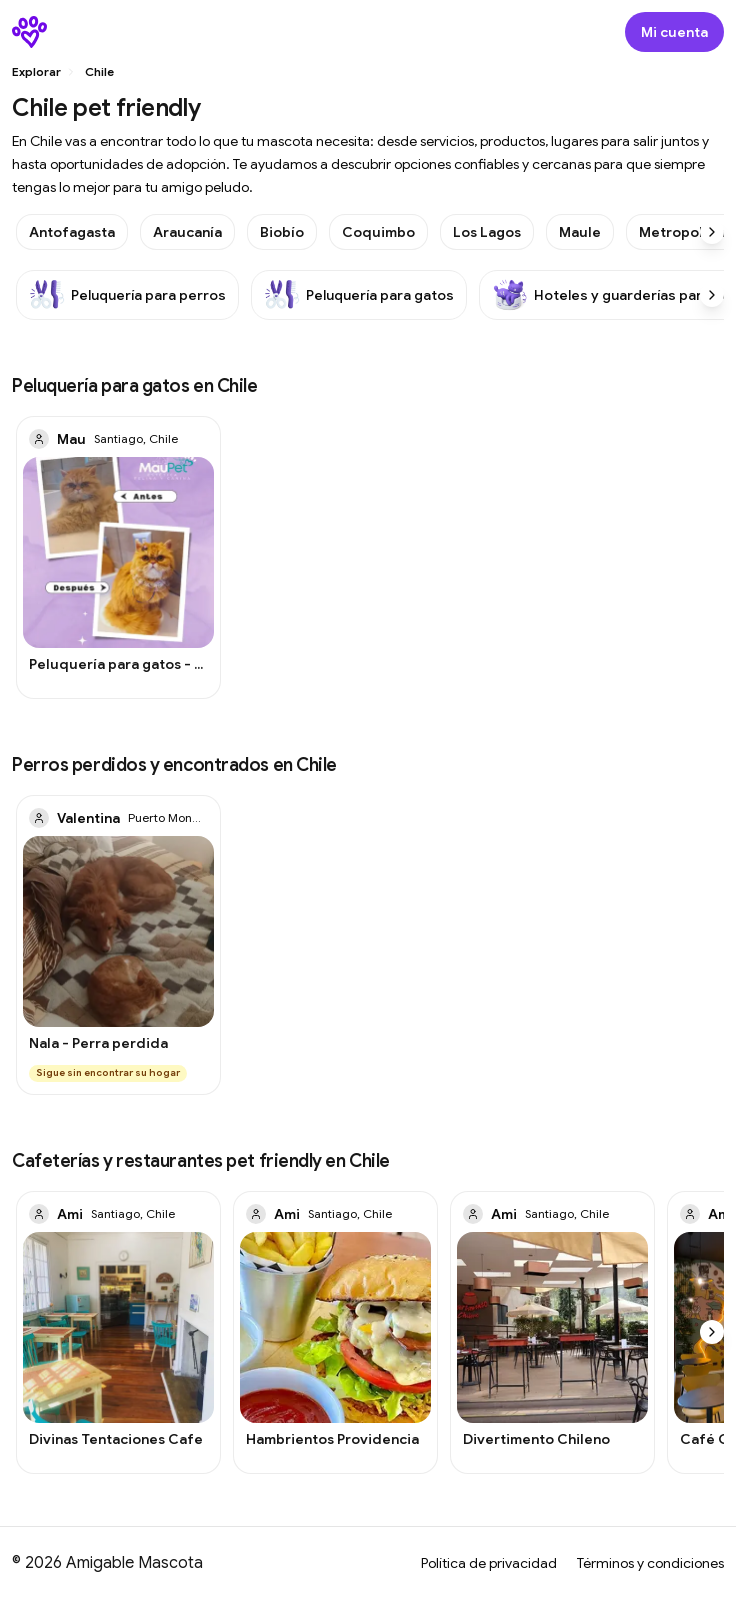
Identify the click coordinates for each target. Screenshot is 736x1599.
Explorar (36, 71)
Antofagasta (72, 232)
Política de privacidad (489, 1563)
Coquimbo (378, 232)
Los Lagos (487, 232)
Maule (580, 232)
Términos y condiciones (650, 1563)
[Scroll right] (712, 232)
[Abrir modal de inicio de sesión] (674, 32)
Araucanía (187, 232)
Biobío (282, 232)
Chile (99, 71)
